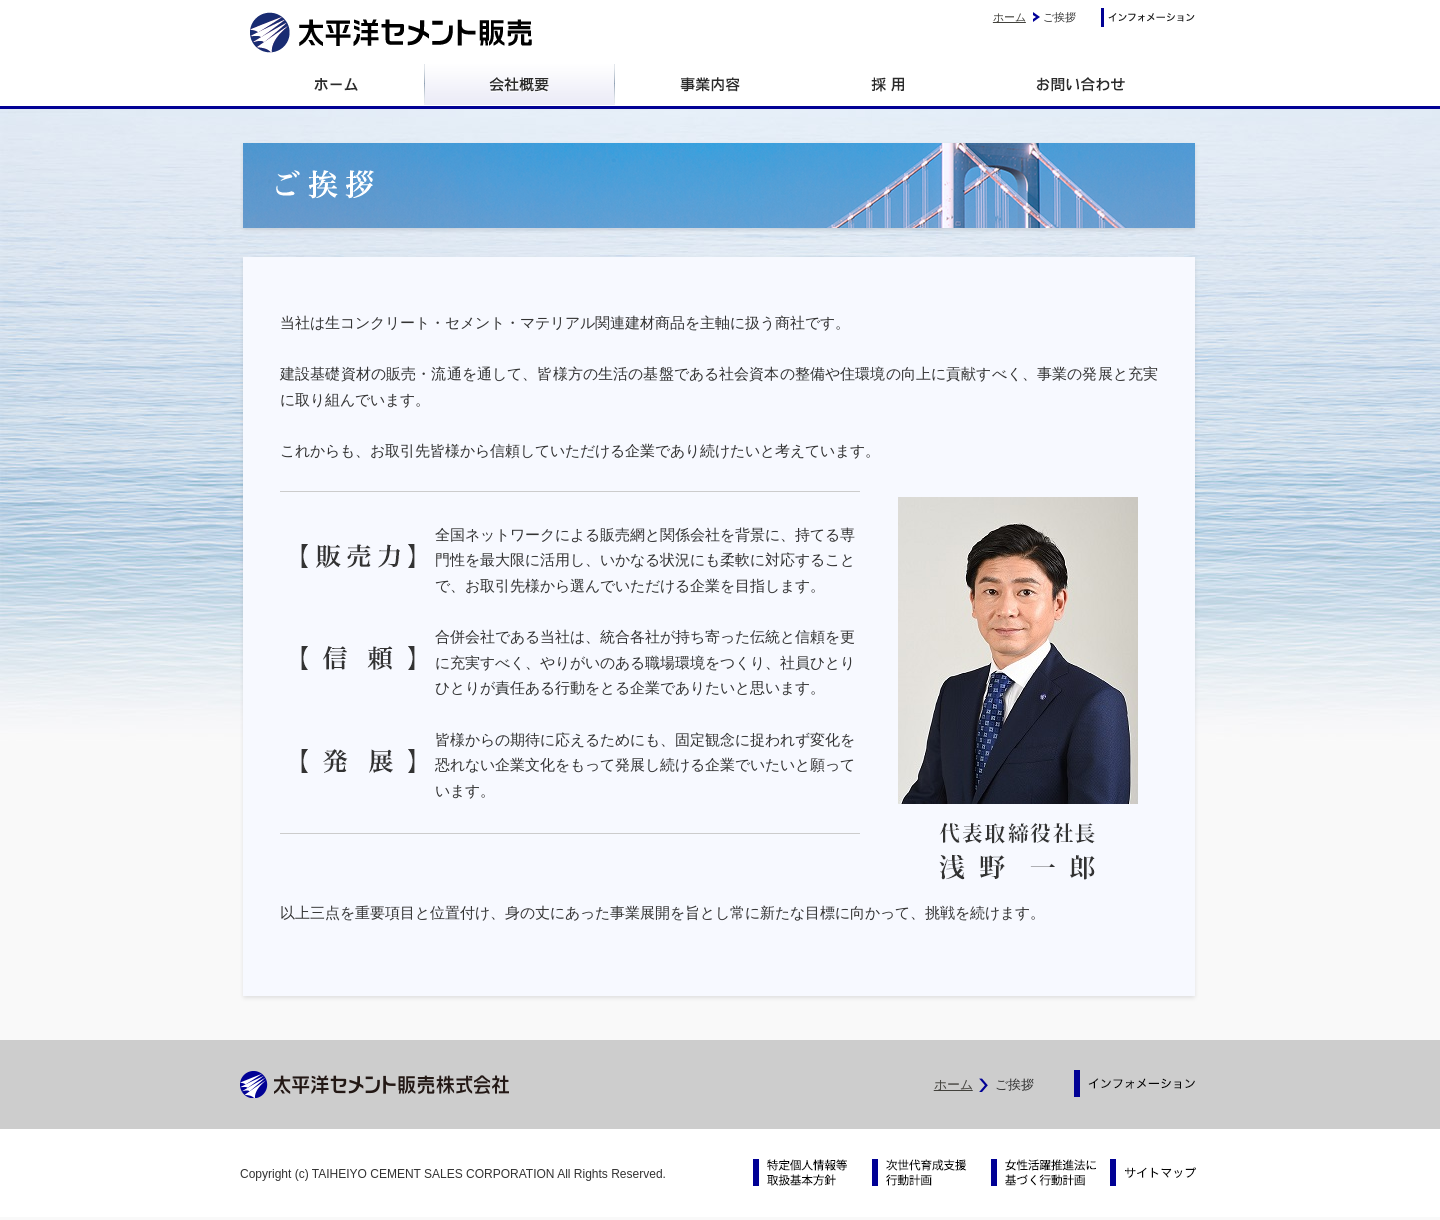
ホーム (1009, 17)
